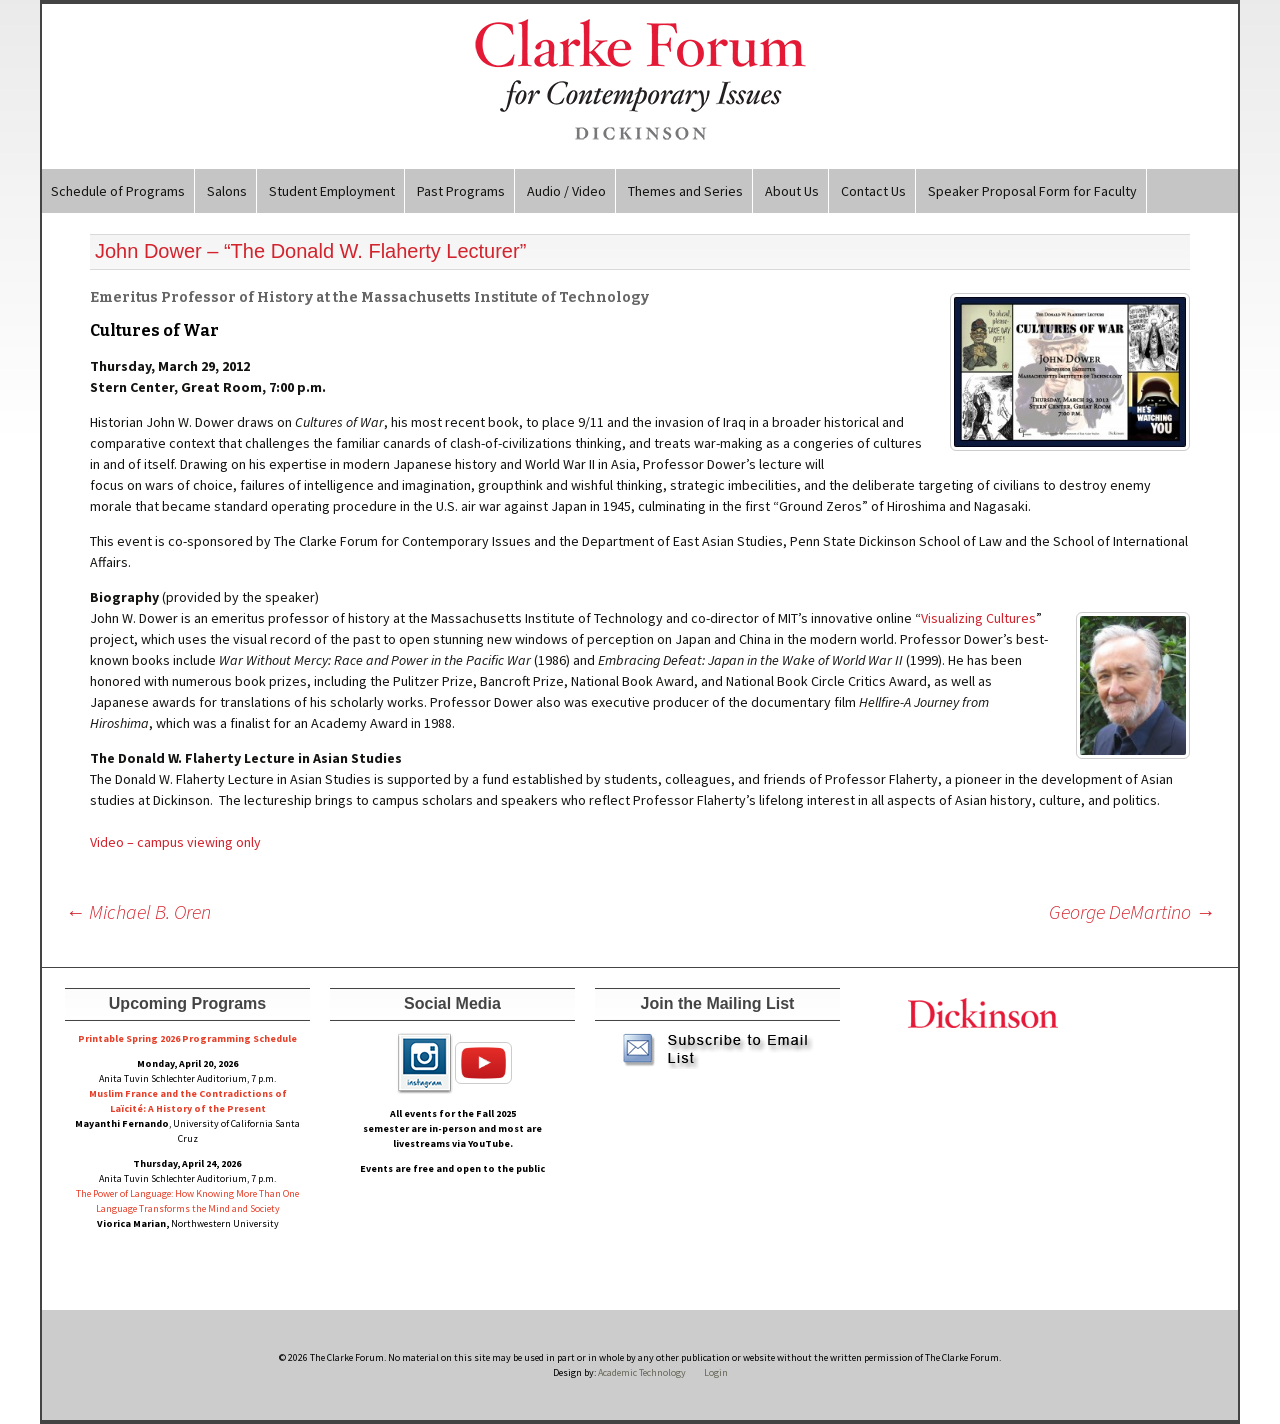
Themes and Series (685, 191)
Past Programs (461, 191)
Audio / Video (566, 191)
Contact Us (873, 191)
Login (716, 1372)
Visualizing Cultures (978, 618)
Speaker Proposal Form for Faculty (1032, 191)
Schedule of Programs (118, 191)
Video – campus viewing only (175, 842)
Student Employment (332, 191)
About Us (792, 191)
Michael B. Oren (138, 911)
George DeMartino (1132, 911)
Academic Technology (641, 1372)
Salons (227, 191)
